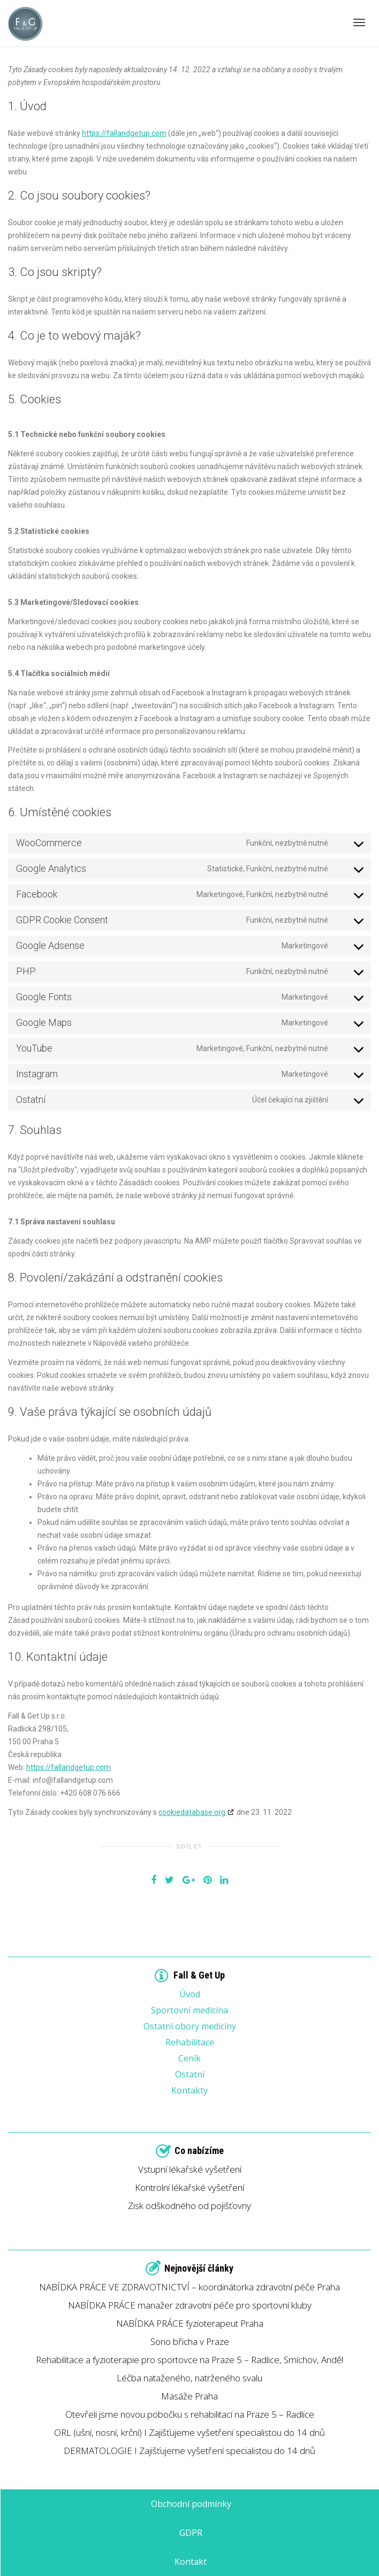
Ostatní (189, 2073)
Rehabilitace (189, 2041)
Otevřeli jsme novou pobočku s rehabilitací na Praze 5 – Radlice (189, 2414)
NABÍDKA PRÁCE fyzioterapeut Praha (189, 2323)
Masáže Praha (189, 2396)
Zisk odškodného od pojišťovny (189, 2205)
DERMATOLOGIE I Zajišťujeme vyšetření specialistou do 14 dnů (189, 2450)
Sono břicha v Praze (189, 2341)
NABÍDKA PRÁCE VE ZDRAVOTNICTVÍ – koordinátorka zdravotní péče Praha (189, 2287)
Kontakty (189, 2089)
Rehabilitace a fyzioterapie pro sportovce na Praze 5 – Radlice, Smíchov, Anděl (189, 2359)
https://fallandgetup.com (124, 133)
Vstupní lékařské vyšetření (189, 2169)
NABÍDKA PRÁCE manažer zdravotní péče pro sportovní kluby (190, 2305)
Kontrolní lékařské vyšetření (189, 2187)
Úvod (189, 1993)
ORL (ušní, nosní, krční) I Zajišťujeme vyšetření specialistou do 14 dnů (189, 2432)
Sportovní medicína (189, 2009)
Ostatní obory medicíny (189, 2025)
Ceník (189, 2057)
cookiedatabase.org (191, 1812)
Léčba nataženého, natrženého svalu (189, 2378)
